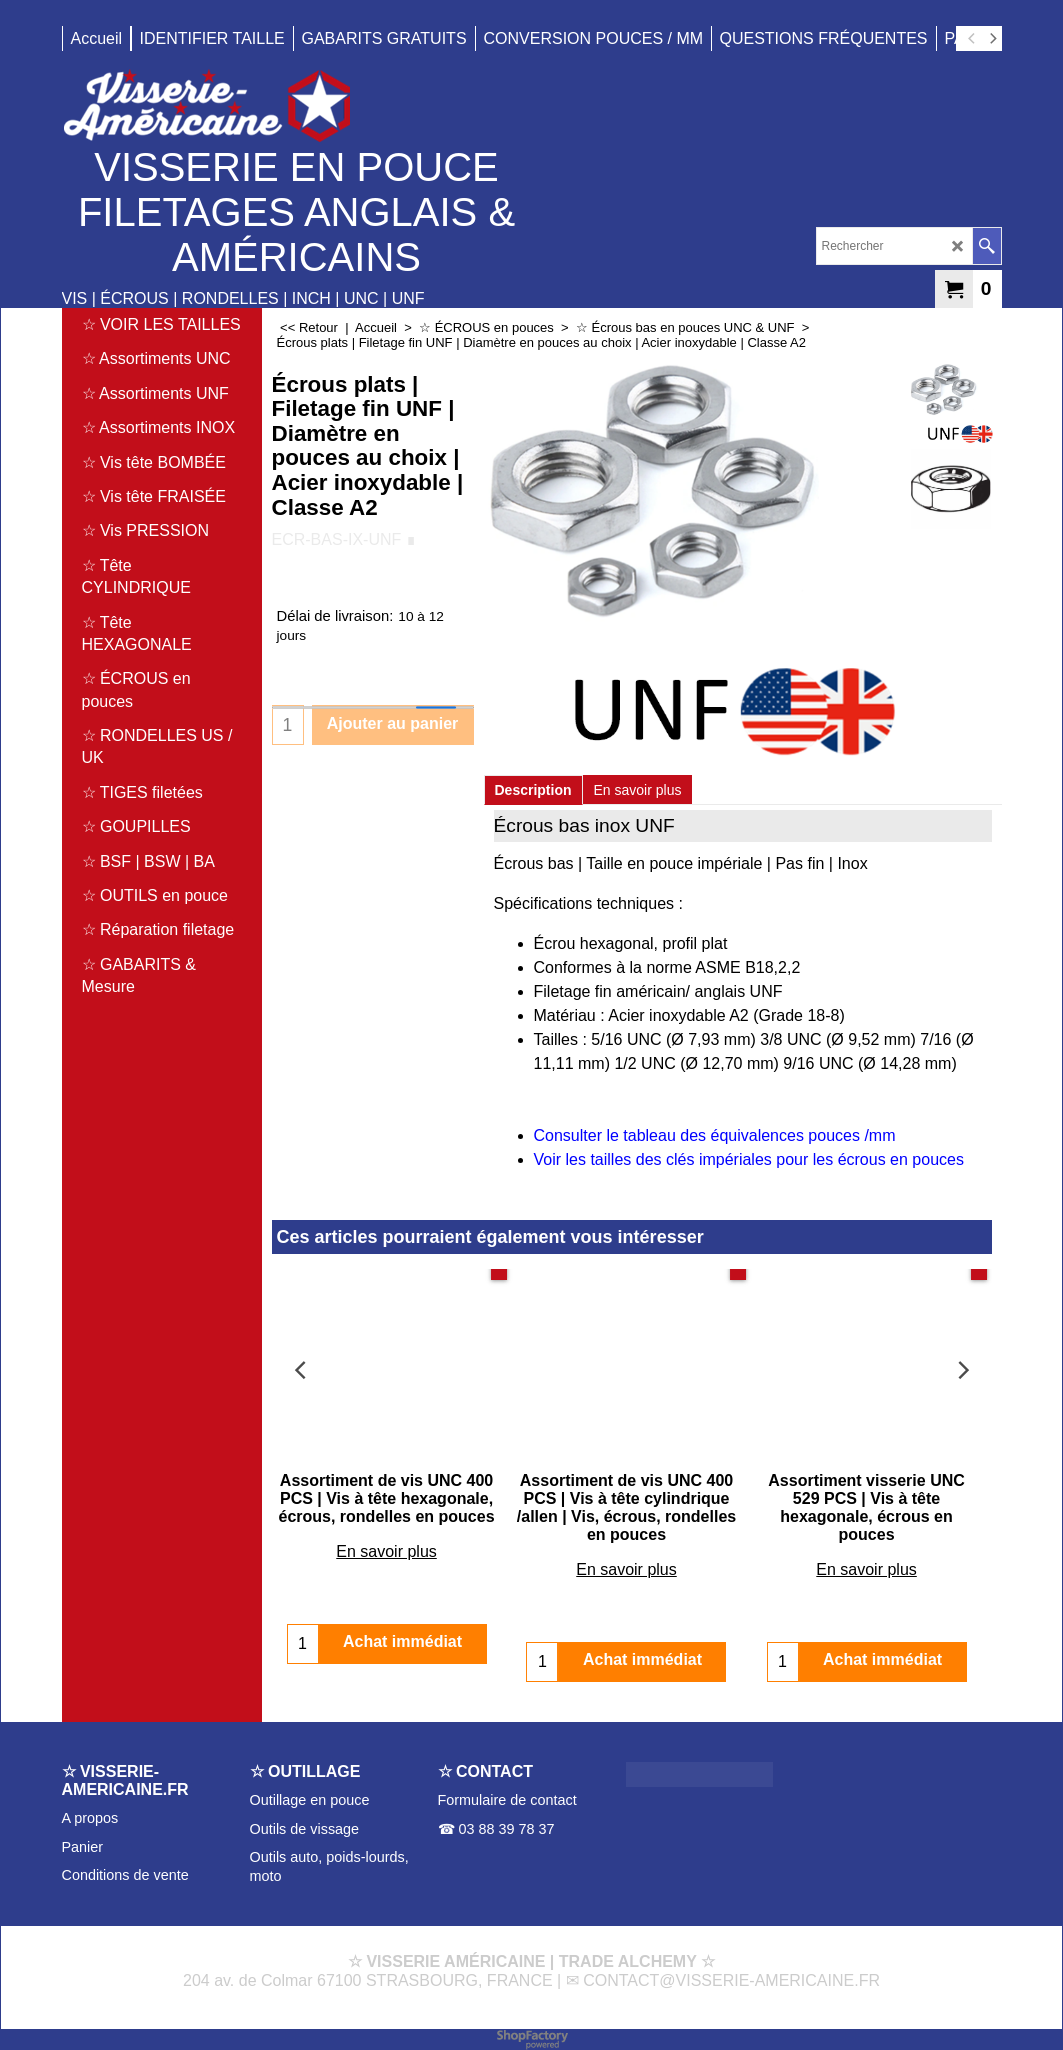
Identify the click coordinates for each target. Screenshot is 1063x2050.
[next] (993, 39)
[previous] (973, 39)
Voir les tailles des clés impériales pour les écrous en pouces (749, 1159)
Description (533, 790)
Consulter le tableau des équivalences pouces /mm (715, 1135)
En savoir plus (638, 790)
